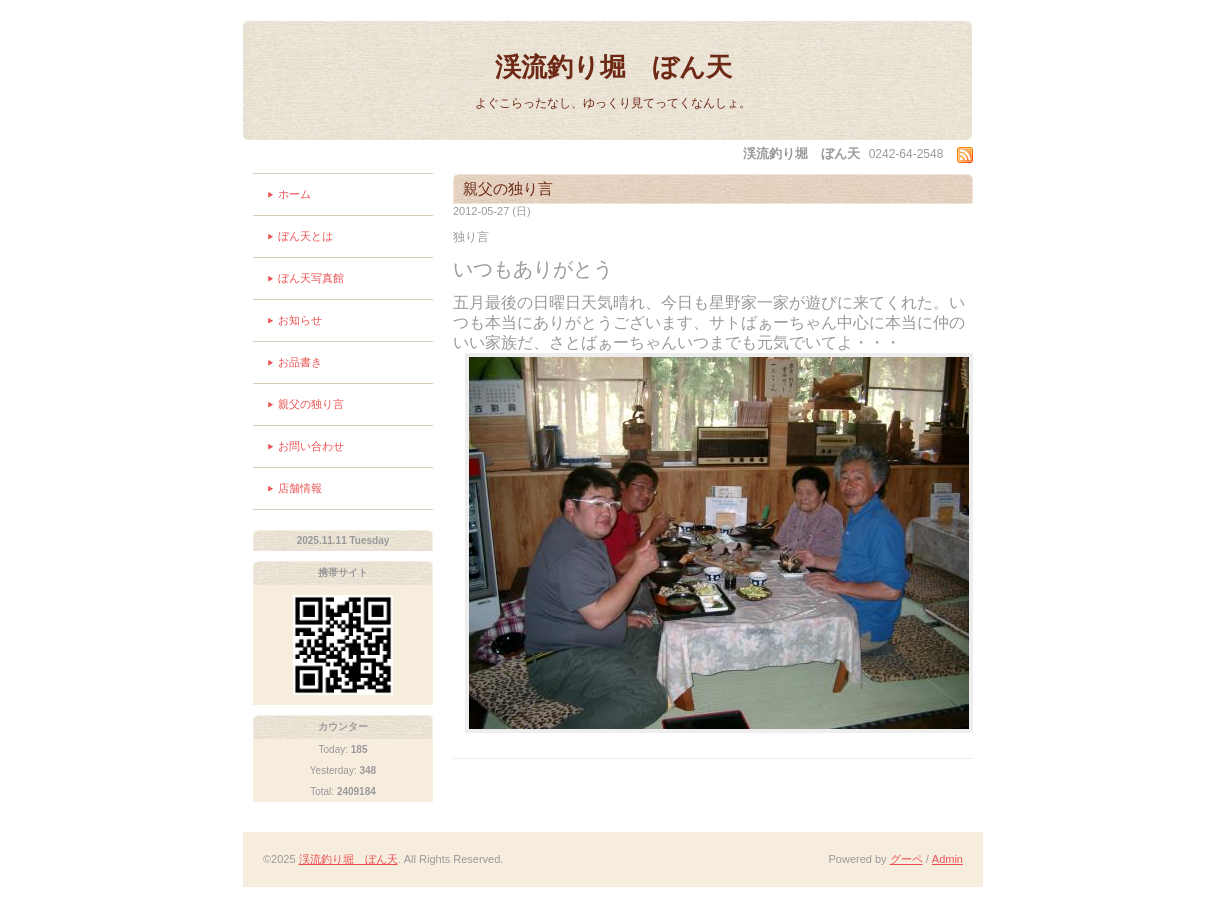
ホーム (294, 194)
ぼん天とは (305, 236)
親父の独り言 (311, 404)
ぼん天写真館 (311, 278)
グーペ (906, 859)
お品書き (300, 362)
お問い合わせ (311, 446)
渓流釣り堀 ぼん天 (613, 67)
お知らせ (300, 320)
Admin (947, 859)
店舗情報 (300, 488)
